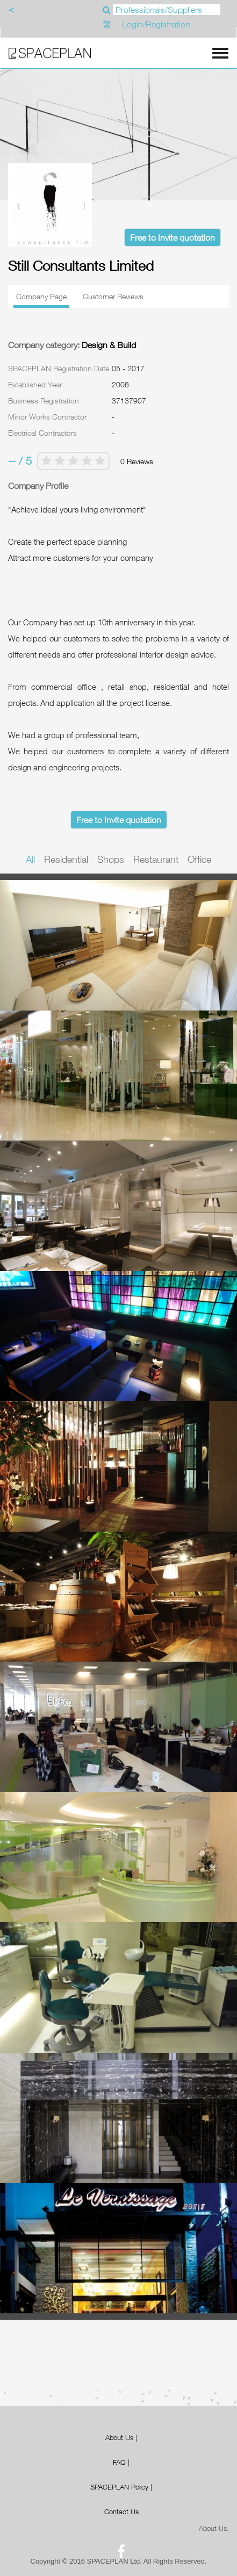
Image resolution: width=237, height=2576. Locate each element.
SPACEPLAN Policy (119, 2487)
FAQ (119, 2462)
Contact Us (121, 2511)
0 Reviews (136, 461)
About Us (119, 2437)
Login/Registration (156, 24)
